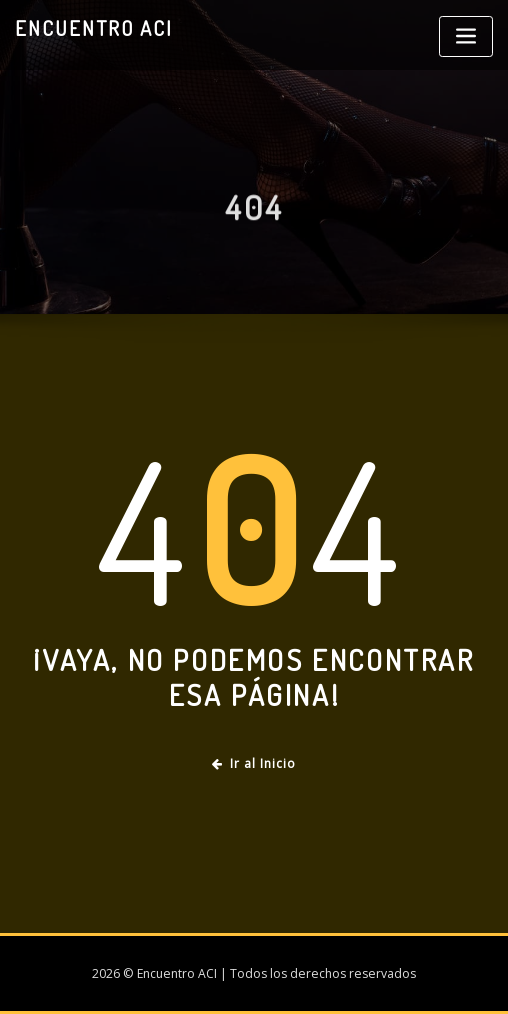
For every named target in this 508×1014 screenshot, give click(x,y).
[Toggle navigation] (466, 36)
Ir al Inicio (254, 763)
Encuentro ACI (94, 28)
